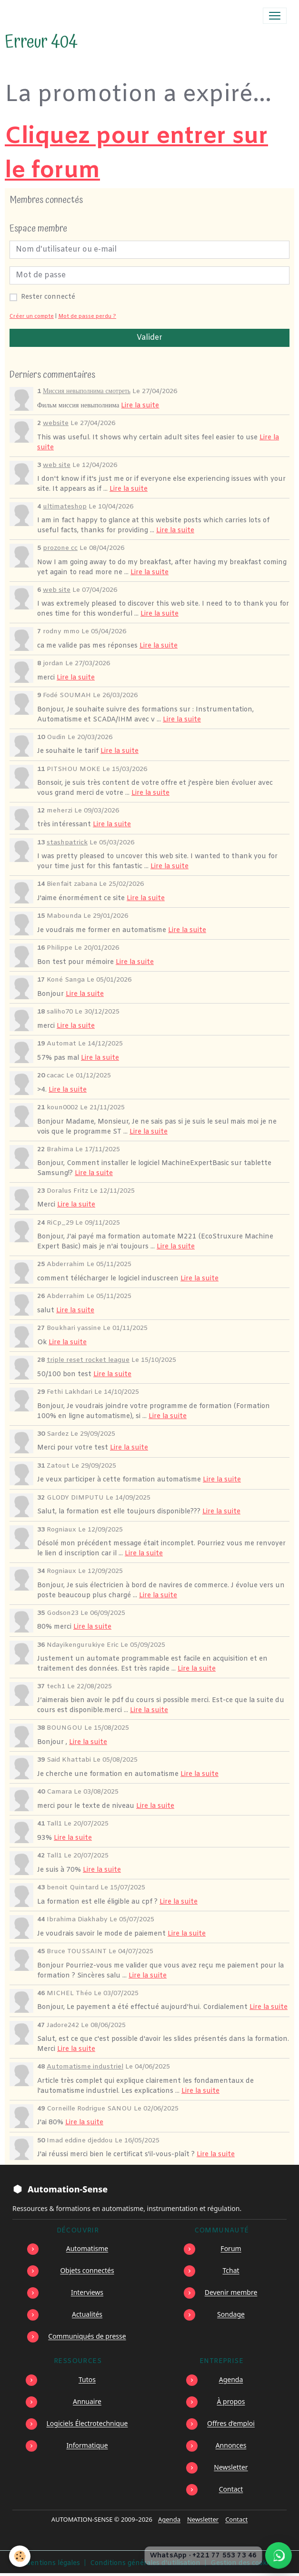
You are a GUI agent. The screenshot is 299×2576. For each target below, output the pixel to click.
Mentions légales (52, 2563)
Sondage (231, 2314)
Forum (230, 2248)
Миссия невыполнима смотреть (86, 391)
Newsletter (231, 2467)
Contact (231, 2489)
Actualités (87, 2314)
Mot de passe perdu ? (87, 316)
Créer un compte (32, 316)
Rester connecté (48, 297)
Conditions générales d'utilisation (145, 2563)
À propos (231, 2401)
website (56, 423)
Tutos (87, 2379)
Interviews (87, 2292)
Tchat (230, 2270)
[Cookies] (20, 2556)
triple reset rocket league (88, 1360)
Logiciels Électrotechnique (87, 2423)
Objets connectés (87, 2270)
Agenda (231, 2379)
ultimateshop (65, 506)
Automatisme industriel (85, 2066)
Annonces (231, 2445)
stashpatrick (67, 842)
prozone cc (60, 548)
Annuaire (87, 2401)
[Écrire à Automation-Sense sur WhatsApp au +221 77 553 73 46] (278, 2555)
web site (56, 465)
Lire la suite (140, 405)
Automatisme (87, 2248)
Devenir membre (231, 2292)
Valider (149, 338)
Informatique (87, 2445)
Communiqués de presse (87, 2336)
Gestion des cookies (242, 2563)
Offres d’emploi (231, 2423)
